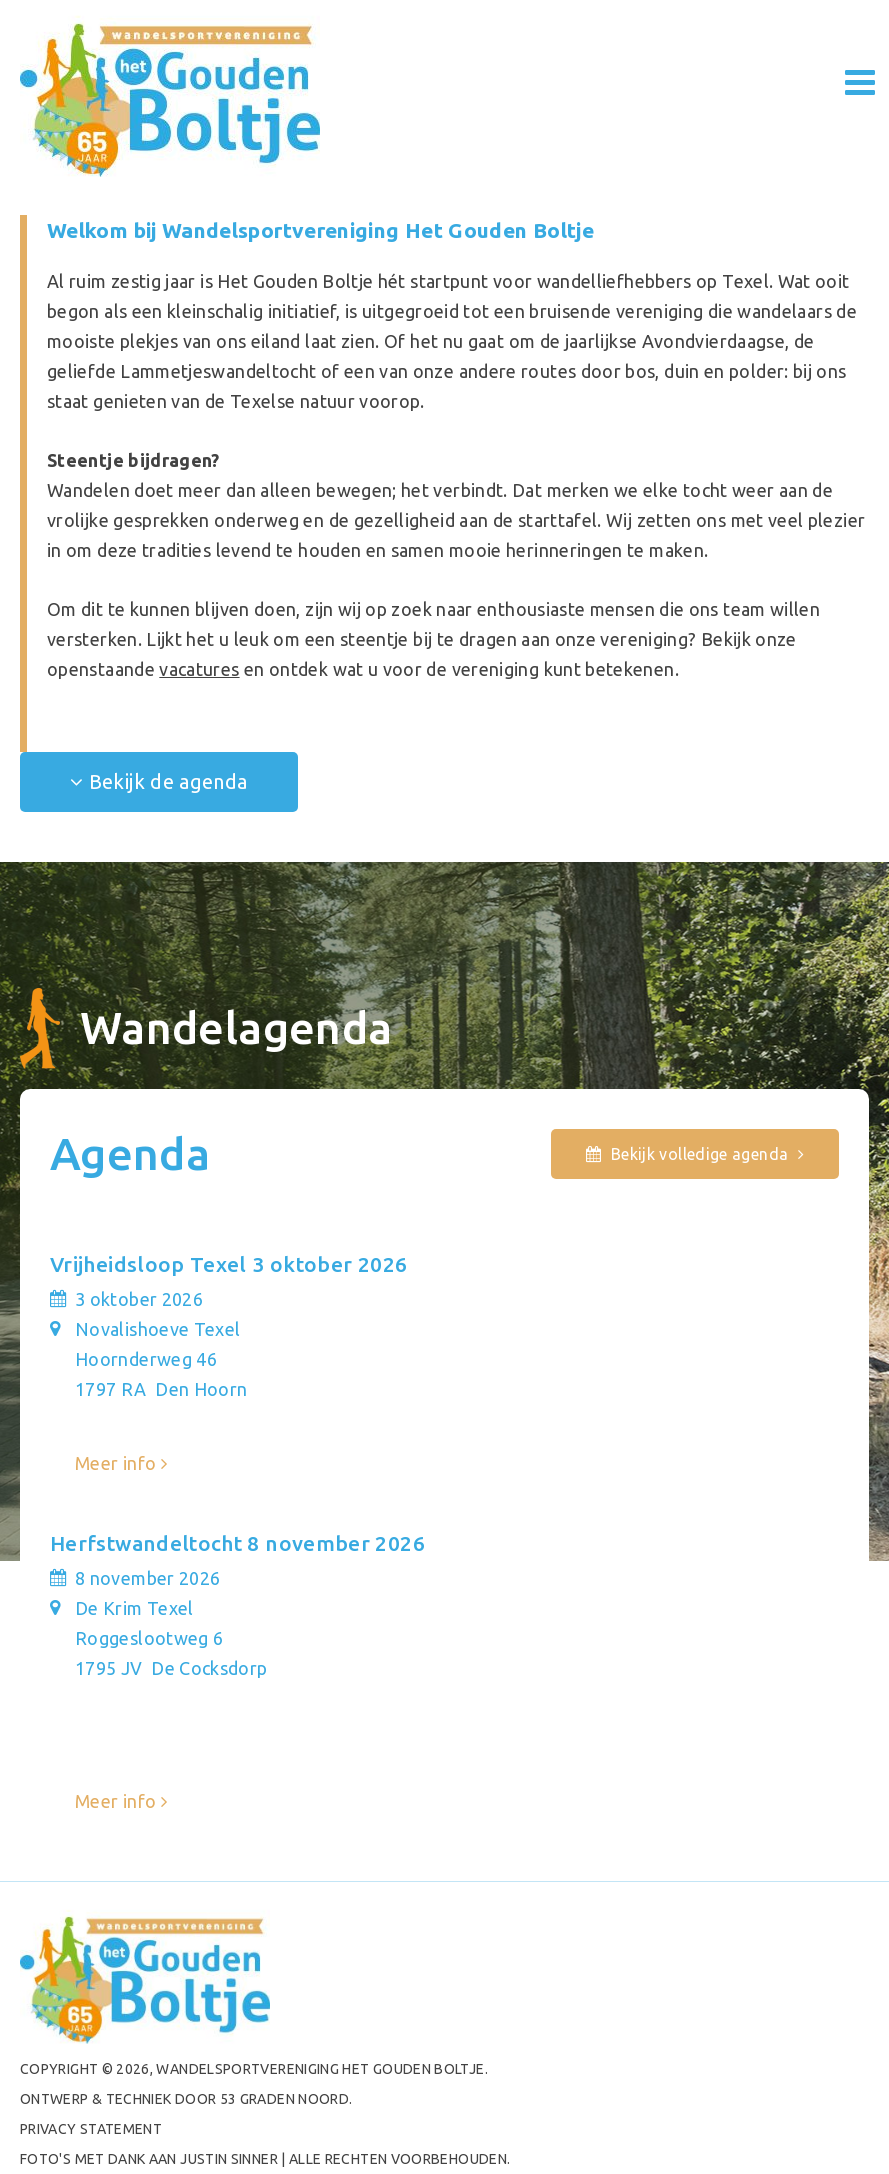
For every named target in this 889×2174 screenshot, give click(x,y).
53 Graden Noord (284, 2099)
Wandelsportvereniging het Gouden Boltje (320, 2069)
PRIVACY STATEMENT (91, 2129)
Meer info (115, 1463)
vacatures (199, 669)
